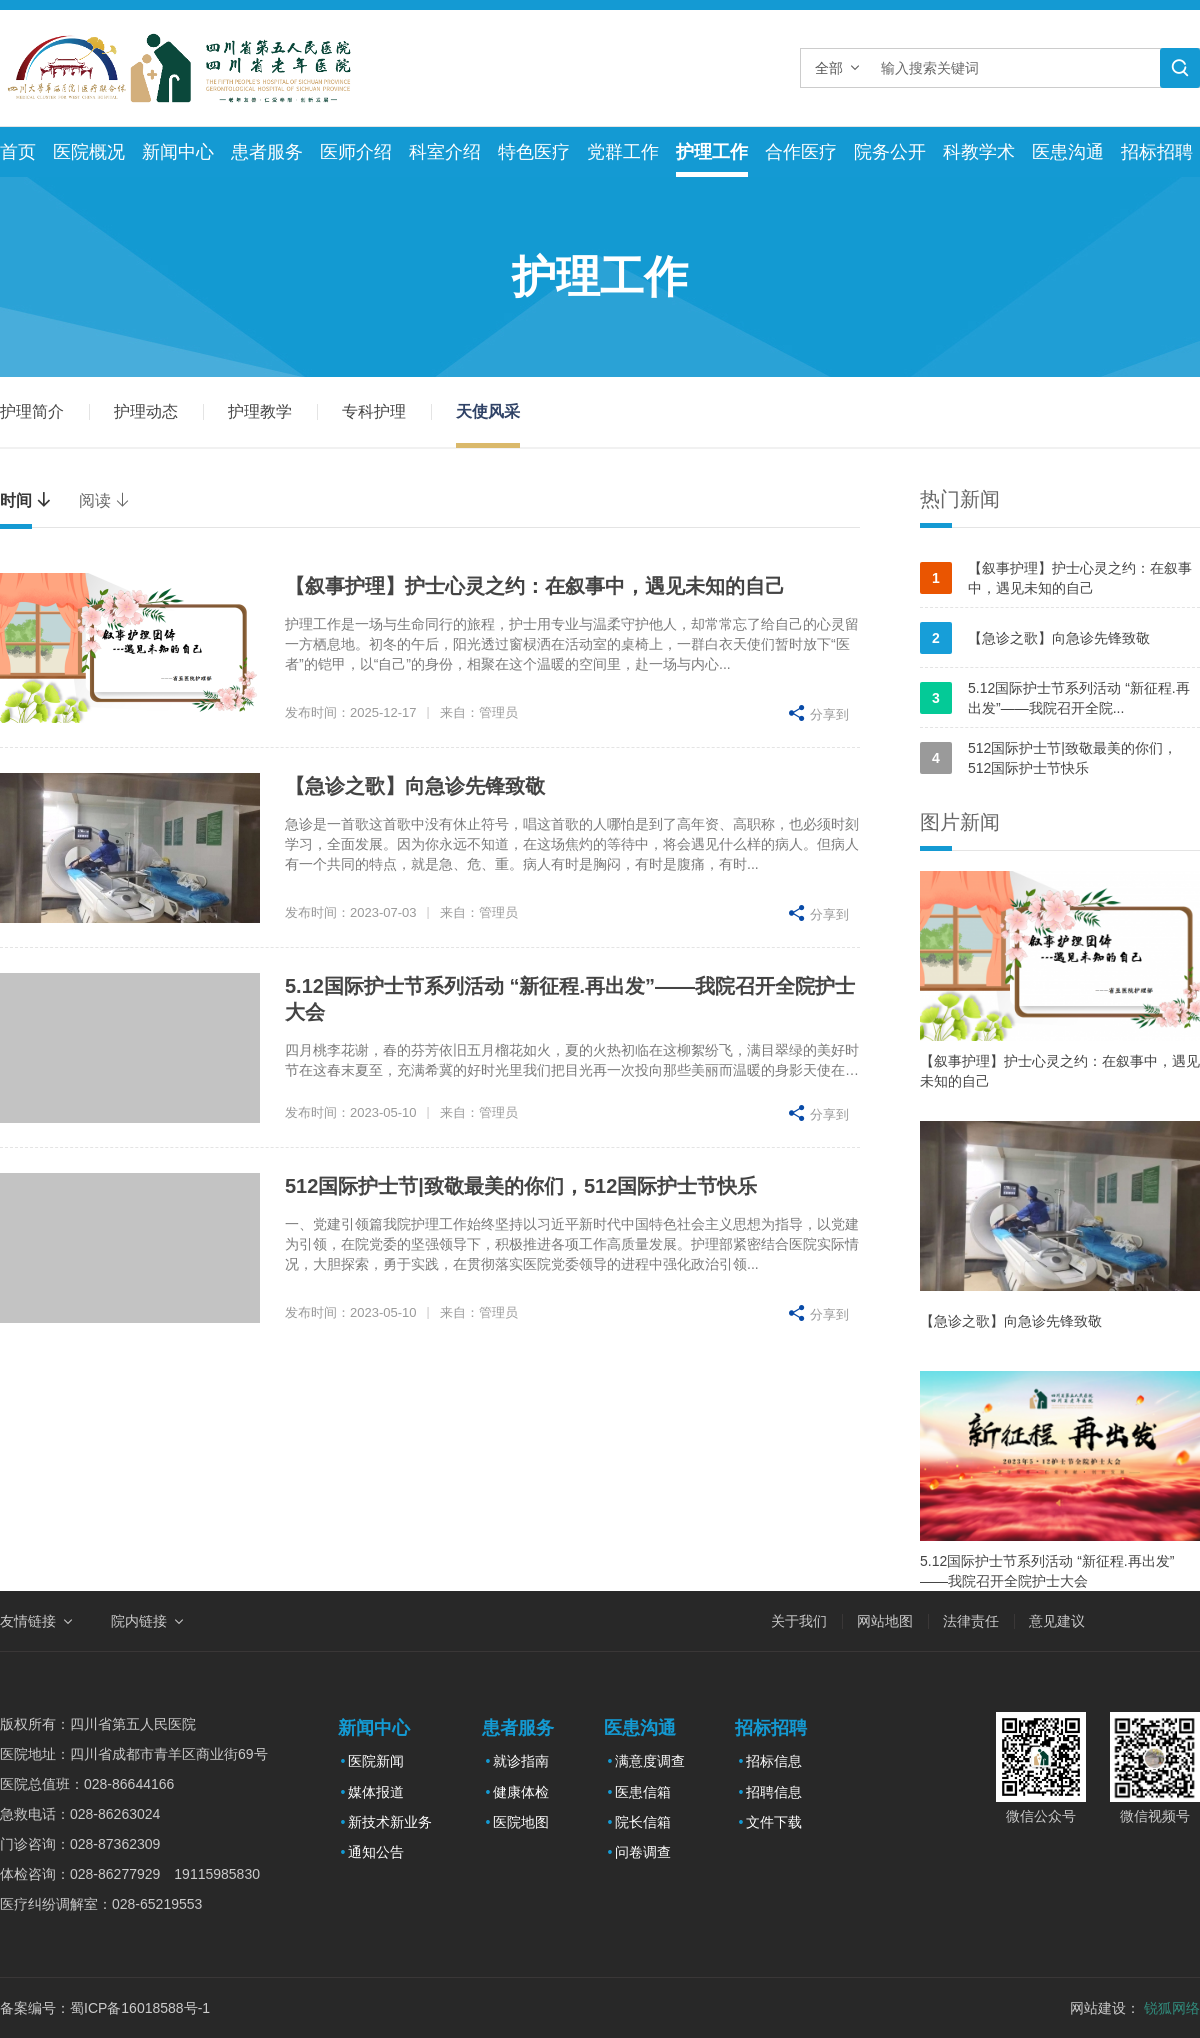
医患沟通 (1068, 152)
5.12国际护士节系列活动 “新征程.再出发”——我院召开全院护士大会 (1047, 1571)
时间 (26, 500)
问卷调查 (643, 1852)
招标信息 (774, 1761)
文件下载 (774, 1822)
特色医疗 (534, 152)
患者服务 (267, 152)
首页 (18, 152)
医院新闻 (376, 1761)
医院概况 (89, 152)
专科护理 (374, 411)
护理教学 (260, 411)
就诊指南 (521, 1761)
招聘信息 (774, 1792)
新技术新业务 (390, 1822)
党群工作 (623, 152)
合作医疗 (801, 152)
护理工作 (712, 152)
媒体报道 (376, 1792)
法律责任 (971, 1621)
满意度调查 (650, 1761)
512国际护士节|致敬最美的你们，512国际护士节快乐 (521, 1186)
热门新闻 (960, 499)
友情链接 (28, 1621)
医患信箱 (643, 1792)
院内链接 (139, 1621)
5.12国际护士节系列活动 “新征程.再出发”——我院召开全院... (1055, 698)
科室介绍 (445, 152)
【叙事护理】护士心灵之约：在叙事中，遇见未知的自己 (535, 586)
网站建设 (1098, 2008)
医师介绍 (356, 152)
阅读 (105, 500)
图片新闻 (960, 822)
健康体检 (521, 1792)
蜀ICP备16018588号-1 (140, 2008)
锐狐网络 (1172, 2008)
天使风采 (488, 411)
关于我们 (799, 1621)
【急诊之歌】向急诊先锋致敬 (415, 786)
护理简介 (32, 411)
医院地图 (521, 1822)
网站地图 (885, 1621)
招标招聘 (1157, 152)
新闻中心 (178, 152)
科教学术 (979, 152)
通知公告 (376, 1852)
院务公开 (890, 152)
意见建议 (1057, 1621)
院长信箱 (643, 1822)
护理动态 (146, 411)
